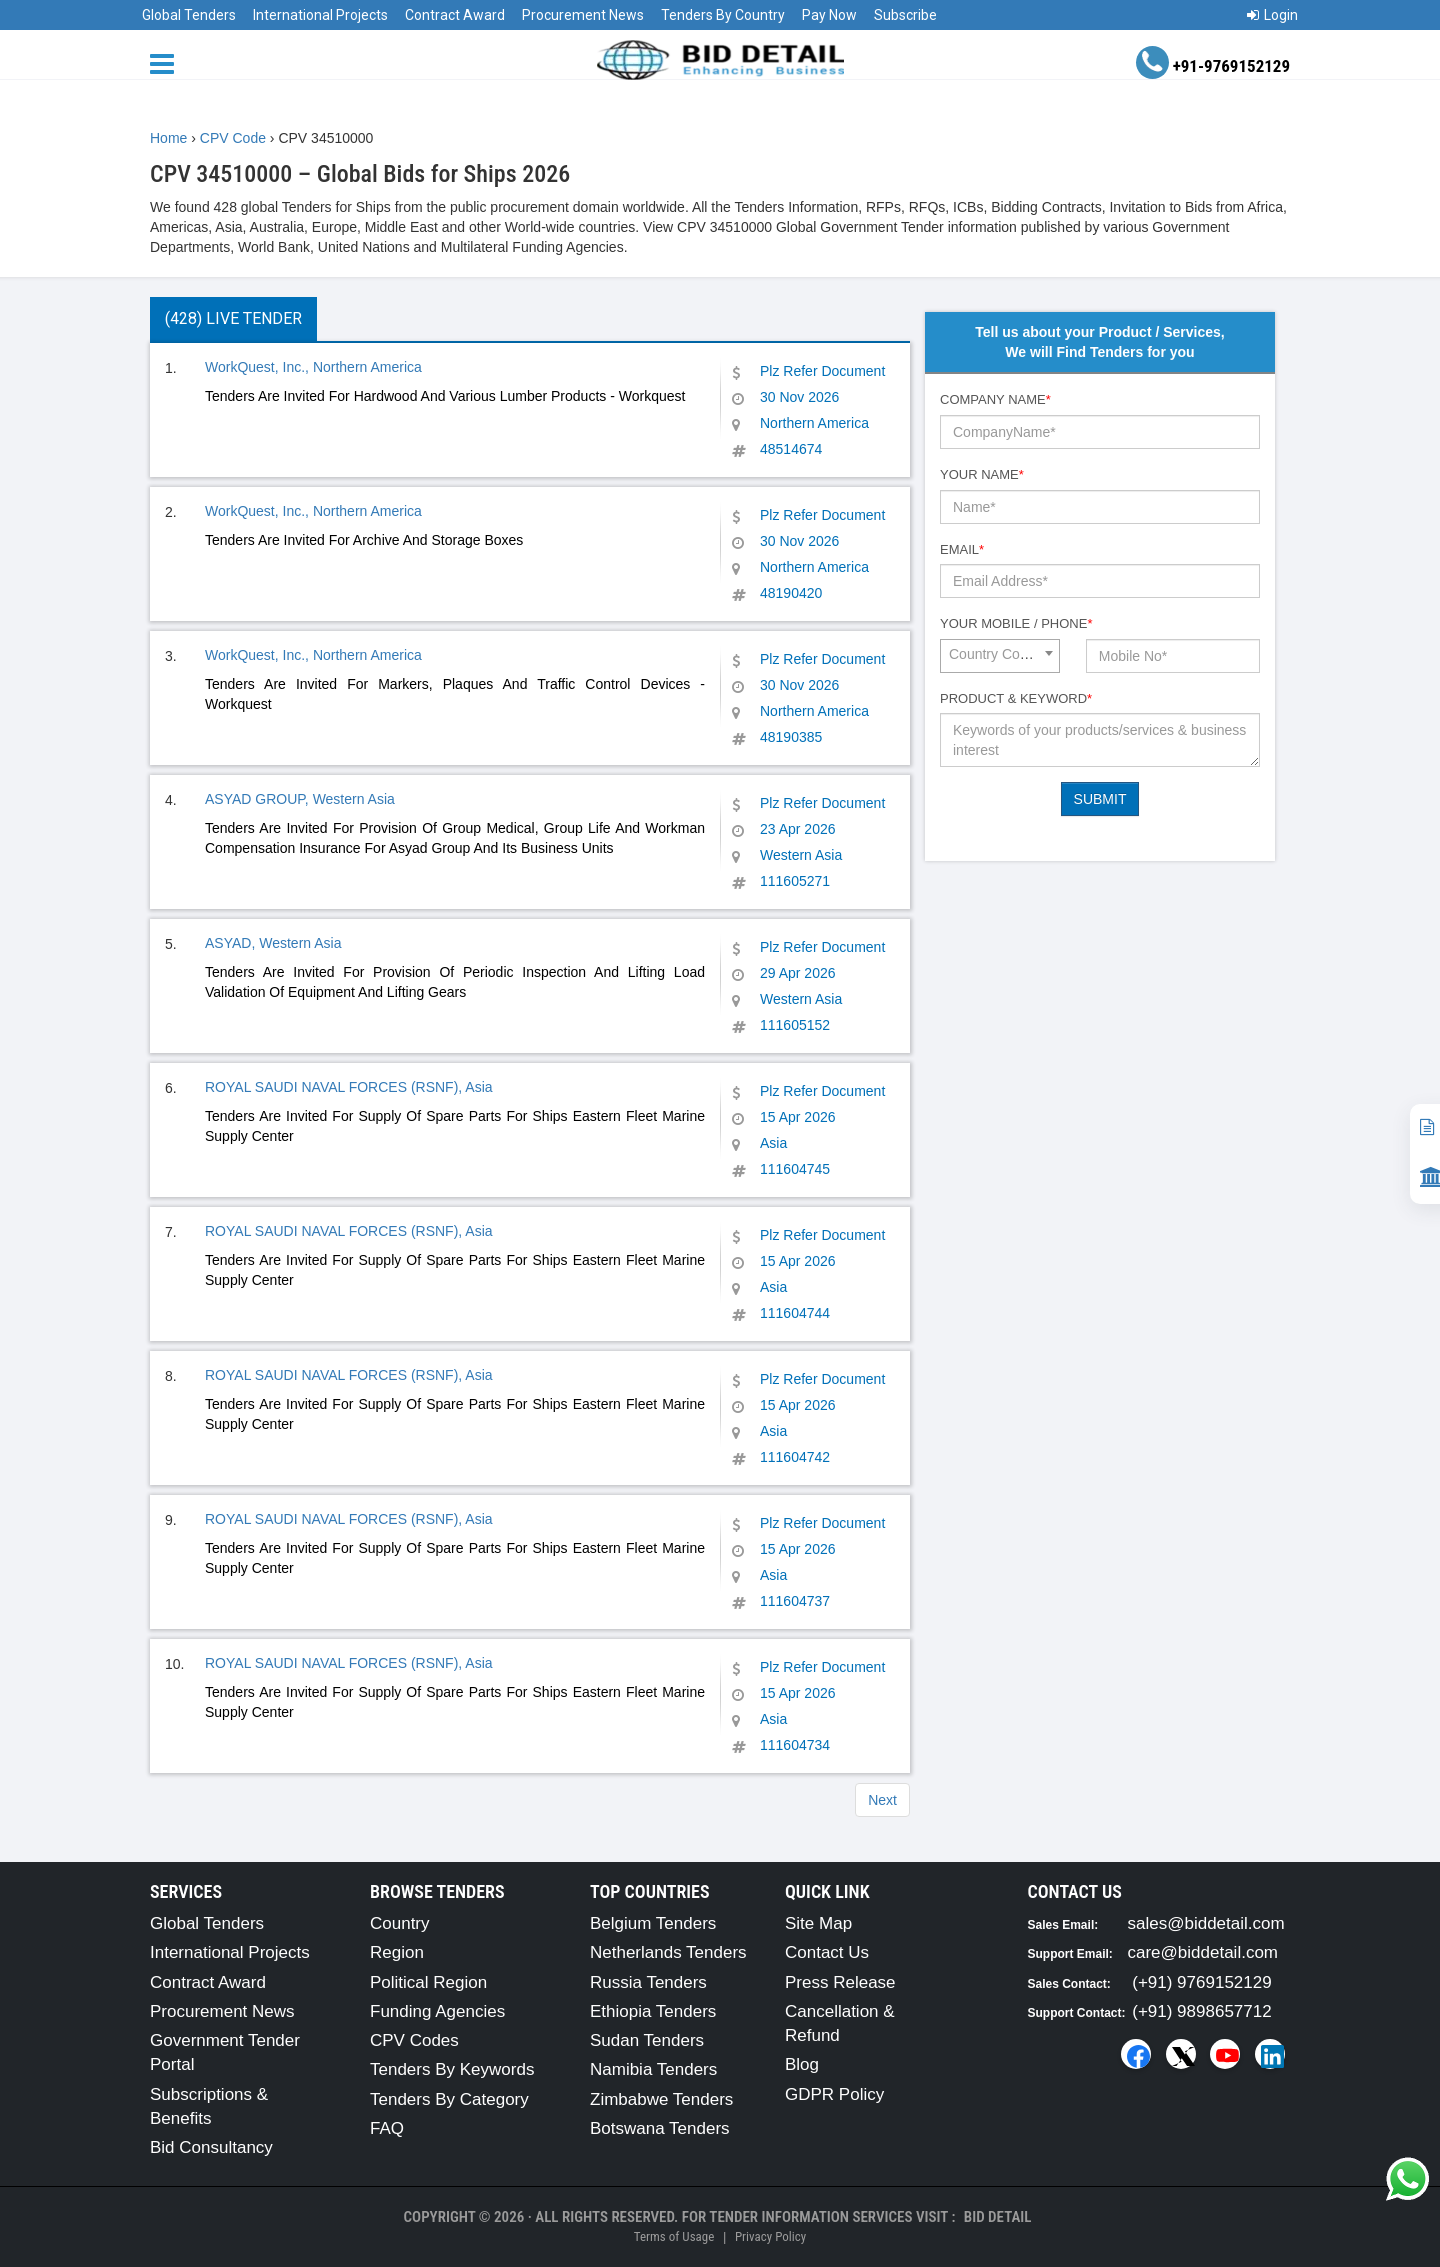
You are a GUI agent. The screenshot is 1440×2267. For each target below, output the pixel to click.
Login (1272, 15)
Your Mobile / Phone (1016, 623)
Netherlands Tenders (668, 1952)
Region (397, 1952)
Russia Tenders (648, 1982)
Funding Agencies (437, 2011)
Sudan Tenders (647, 2040)
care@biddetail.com (1203, 1952)
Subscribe (905, 15)
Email (962, 549)
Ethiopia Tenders (653, 2011)
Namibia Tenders (653, 2069)
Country (400, 1923)
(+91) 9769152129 (1201, 1982)
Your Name (982, 474)
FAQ (387, 2128)
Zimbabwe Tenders (661, 2099)
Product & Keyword (1016, 698)
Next (882, 1800)
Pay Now (829, 15)
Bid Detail (998, 2217)
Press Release (840, 1982)
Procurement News (583, 15)
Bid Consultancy (211, 2147)
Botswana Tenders (660, 2128)
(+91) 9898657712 (1201, 2011)
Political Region (428, 1982)
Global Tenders (189, 15)
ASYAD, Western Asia (273, 943)
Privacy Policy (770, 2236)
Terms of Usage (674, 2236)
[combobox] (1000, 656)
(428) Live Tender (233, 318)
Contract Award (455, 15)
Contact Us (827, 1952)
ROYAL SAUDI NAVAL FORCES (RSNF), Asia (349, 1087)
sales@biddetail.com (1206, 1923)
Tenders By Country (723, 15)
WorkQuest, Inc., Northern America (313, 367)
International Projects (320, 15)
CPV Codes (414, 2040)
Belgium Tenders (653, 1923)
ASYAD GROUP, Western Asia (300, 799)
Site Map (818, 1923)
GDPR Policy (834, 2094)
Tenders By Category (449, 2099)
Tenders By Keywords (452, 2069)
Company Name (995, 399)
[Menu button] (167, 62)
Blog (802, 2064)
